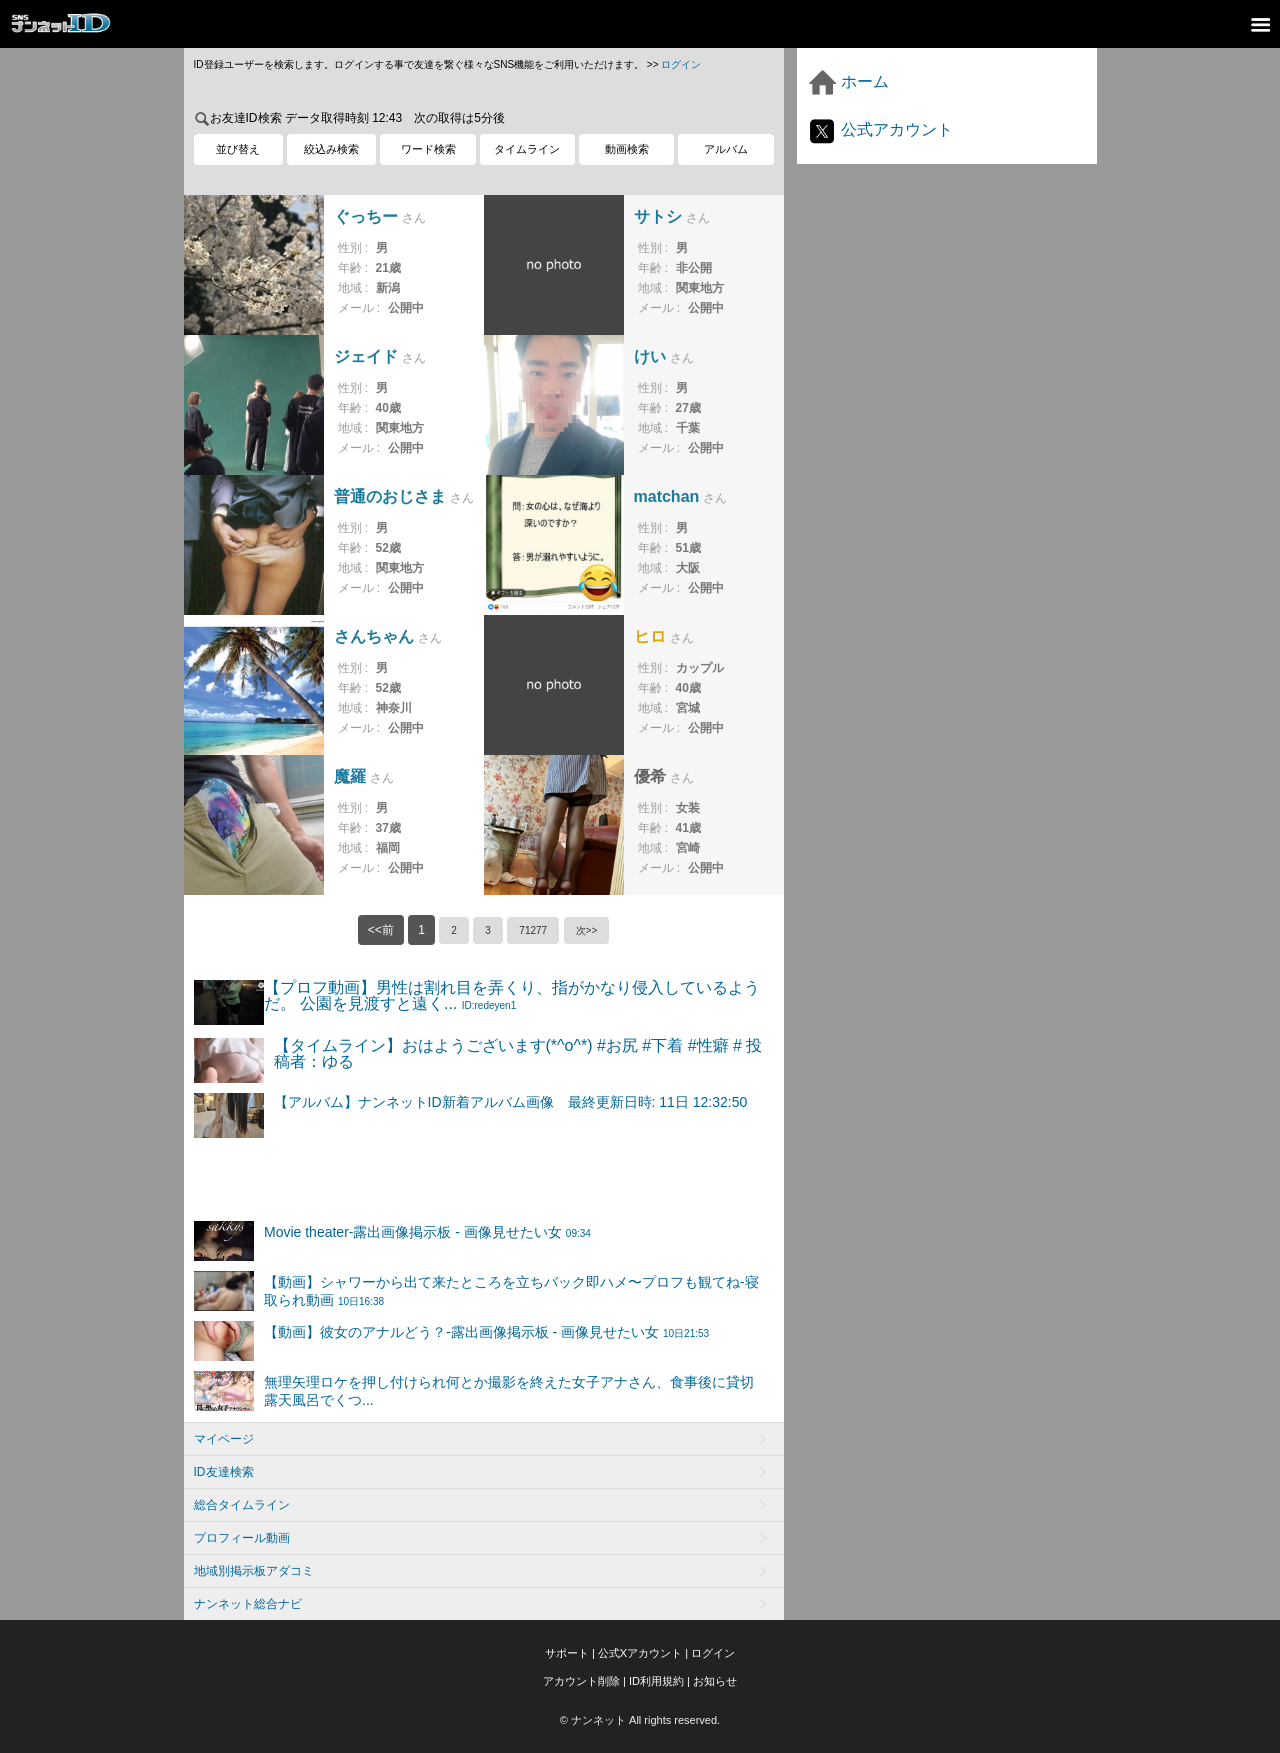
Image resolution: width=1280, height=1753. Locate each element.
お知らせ (715, 1681)
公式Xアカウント (640, 1653)
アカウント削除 (581, 1681)
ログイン (681, 64)
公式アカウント (880, 129)
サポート (567, 1653)
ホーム (848, 81)
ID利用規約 (656, 1681)
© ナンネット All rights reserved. (640, 1720)
